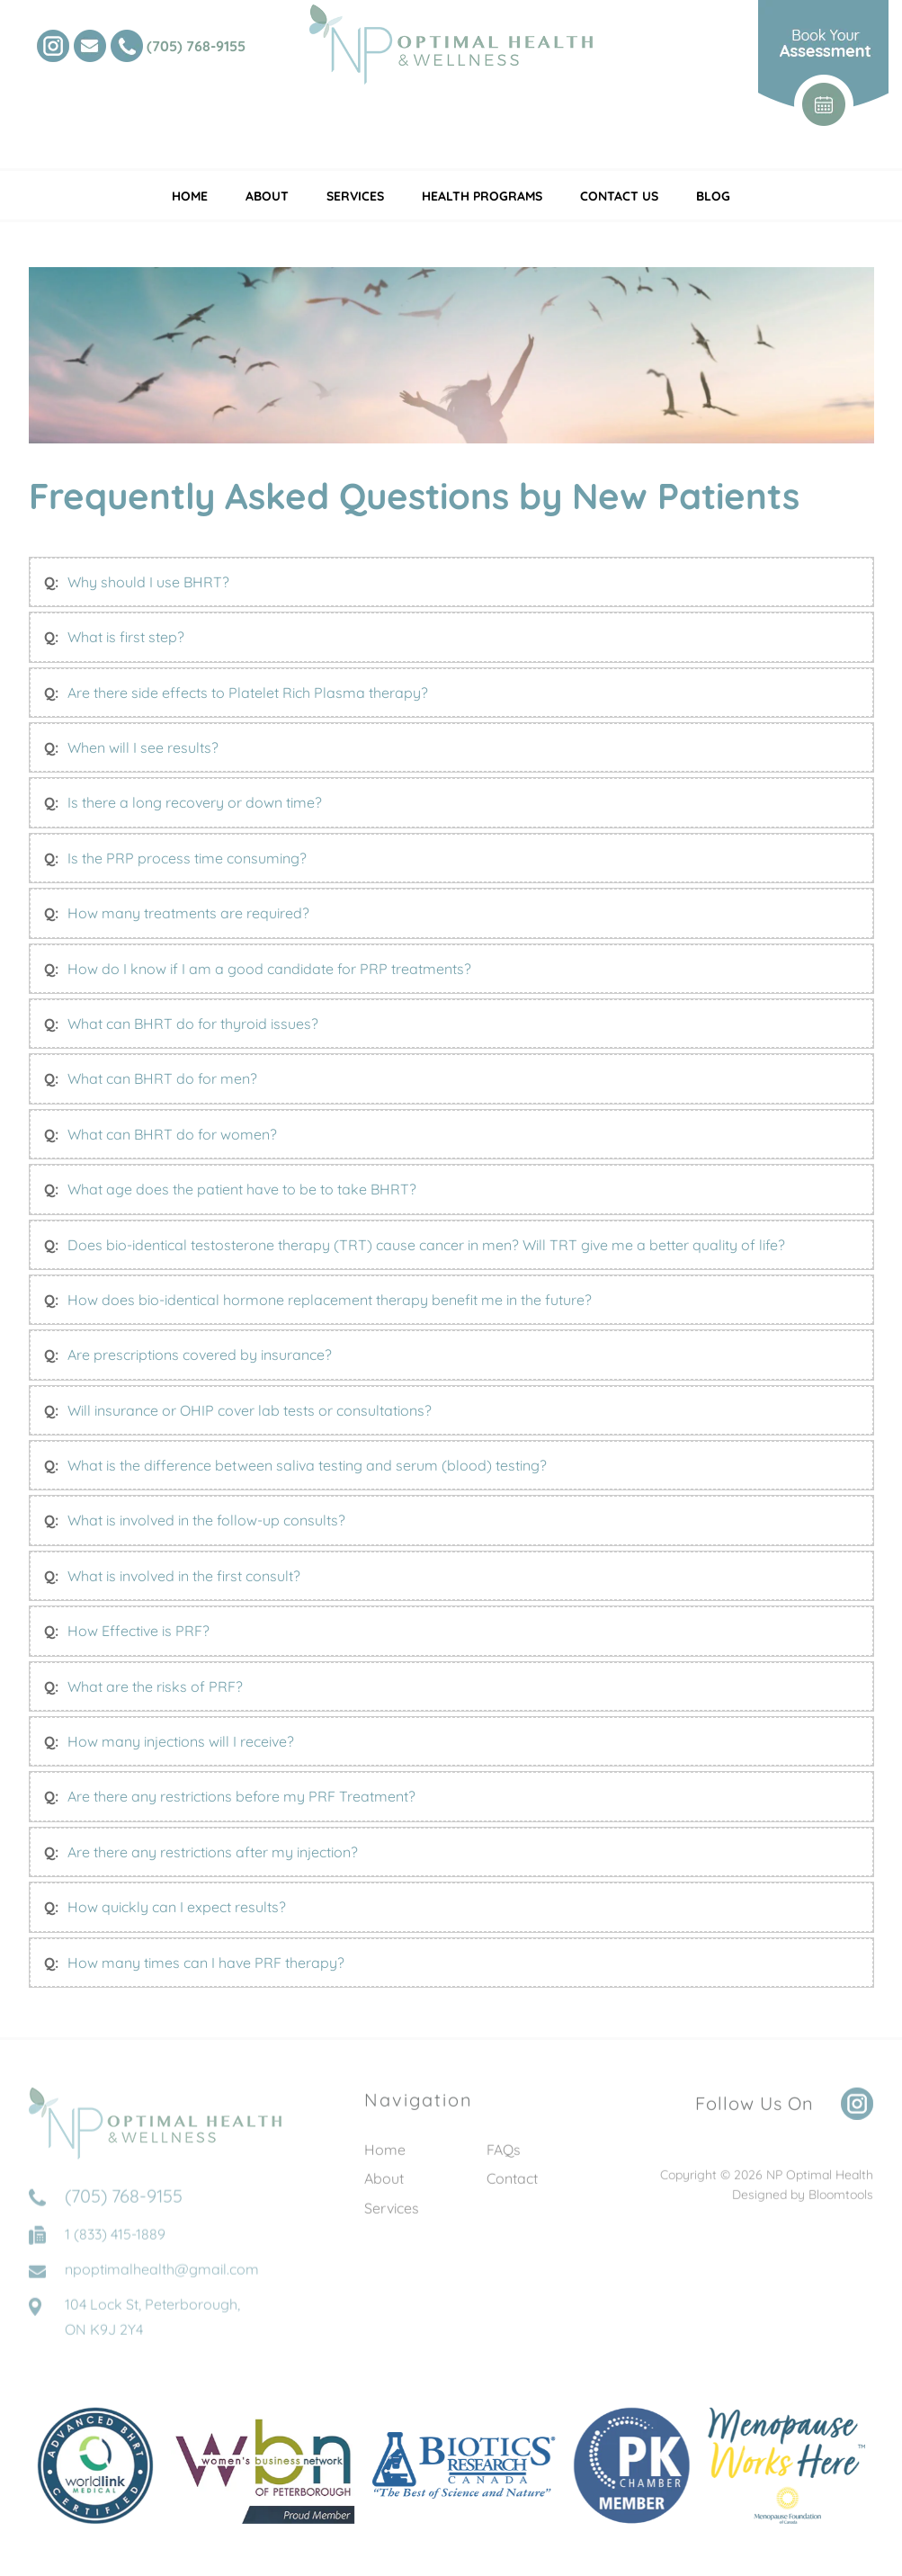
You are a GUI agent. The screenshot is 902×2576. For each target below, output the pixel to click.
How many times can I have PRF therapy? (205, 1963)
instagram (53, 46)
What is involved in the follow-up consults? (206, 1521)
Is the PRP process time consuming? (187, 858)
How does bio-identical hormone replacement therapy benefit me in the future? (329, 1300)
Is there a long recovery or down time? (194, 803)
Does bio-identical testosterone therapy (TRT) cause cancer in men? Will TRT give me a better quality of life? (426, 1245)
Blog (713, 196)
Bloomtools (840, 2202)
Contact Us (619, 196)
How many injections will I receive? (180, 1741)
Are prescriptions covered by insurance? (199, 1355)
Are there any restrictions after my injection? (212, 1852)
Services (355, 196)
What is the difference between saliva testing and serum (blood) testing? (307, 1465)
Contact (512, 2186)
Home (190, 196)
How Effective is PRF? (138, 1632)
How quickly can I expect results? (176, 1908)
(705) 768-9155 (196, 46)
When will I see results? (143, 747)
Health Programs (482, 196)
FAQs (504, 2157)
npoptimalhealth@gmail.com (162, 2284)
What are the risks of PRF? (155, 1686)
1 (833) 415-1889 (115, 2249)
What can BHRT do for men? (162, 1079)
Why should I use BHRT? (148, 582)
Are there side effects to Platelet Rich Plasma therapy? (247, 693)
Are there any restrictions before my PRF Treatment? (241, 1797)
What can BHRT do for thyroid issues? (192, 1024)
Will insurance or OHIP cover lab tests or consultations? (249, 1410)
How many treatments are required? (188, 914)
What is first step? (125, 638)
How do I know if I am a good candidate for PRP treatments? (269, 969)
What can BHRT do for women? (172, 1134)
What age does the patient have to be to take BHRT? (241, 1189)
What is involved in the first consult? (183, 1576)
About (267, 196)
